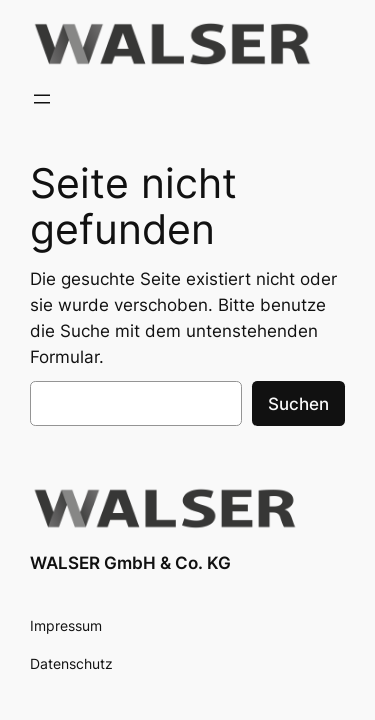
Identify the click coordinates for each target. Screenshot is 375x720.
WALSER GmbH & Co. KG (130, 563)
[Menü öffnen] (42, 99)
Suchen (298, 404)
